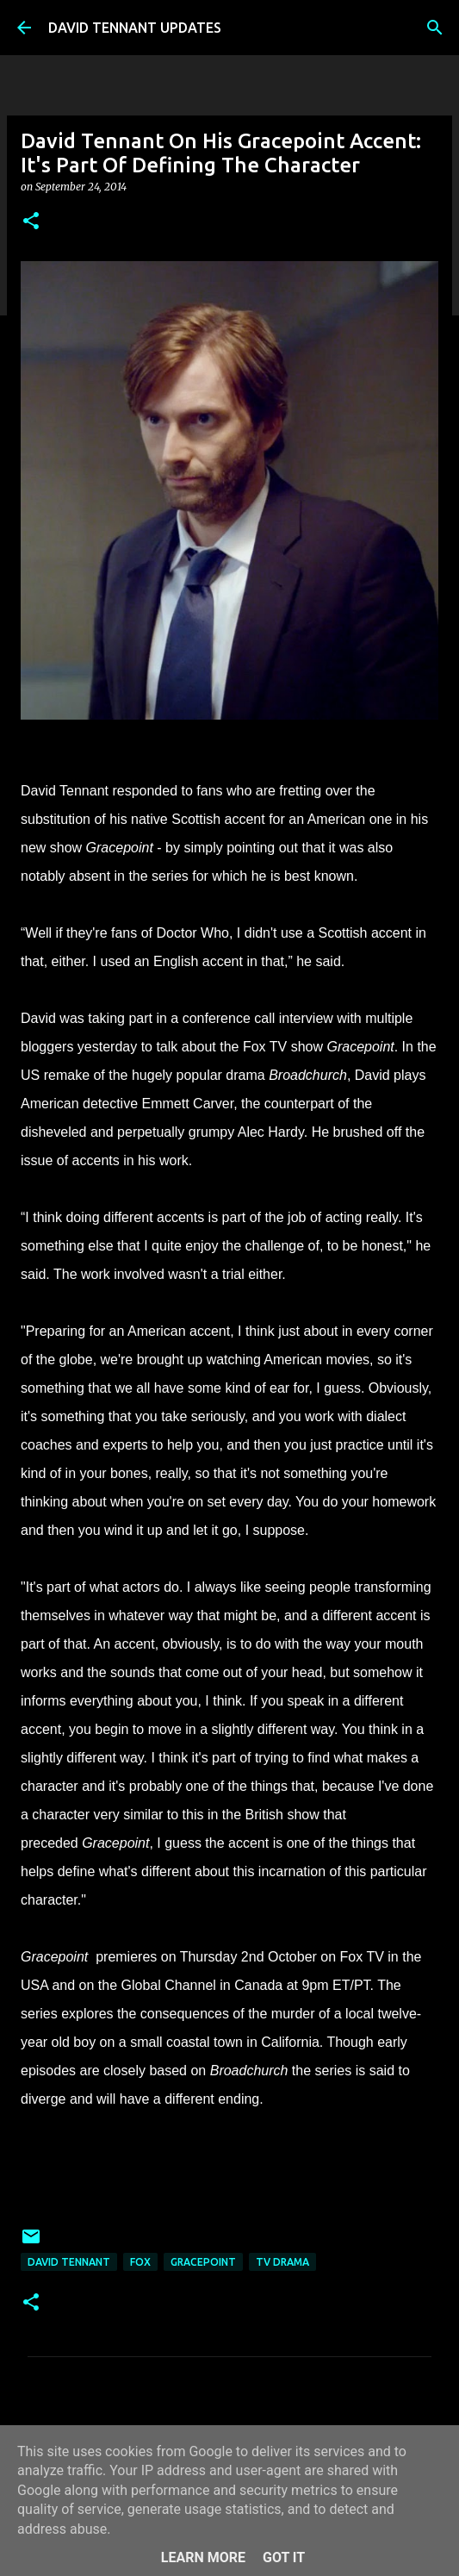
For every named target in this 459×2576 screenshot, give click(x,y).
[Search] (435, 27)
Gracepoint (203, 2261)
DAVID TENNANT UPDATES (134, 27)
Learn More (203, 2557)
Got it (284, 2557)
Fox (140, 2261)
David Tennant (69, 2261)
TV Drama (282, 2261)
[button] (31, 222)
